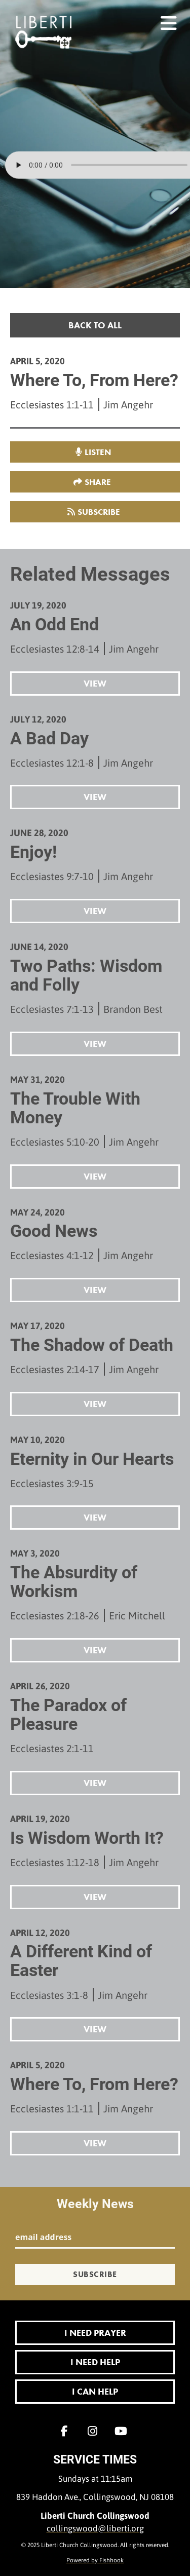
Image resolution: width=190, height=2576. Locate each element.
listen (98, 452)
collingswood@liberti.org (95, 2527)
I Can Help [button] (95, 2391)
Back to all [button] (95, 325)
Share (98, 481)
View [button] (95, 683)
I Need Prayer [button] (95, 2332)
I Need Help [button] (95, 2362)
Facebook (66, 2431)
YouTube (123, 2431)
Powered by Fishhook (95, 2560)
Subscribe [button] (99, 511)
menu (169, 19)
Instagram (95, 2431)
